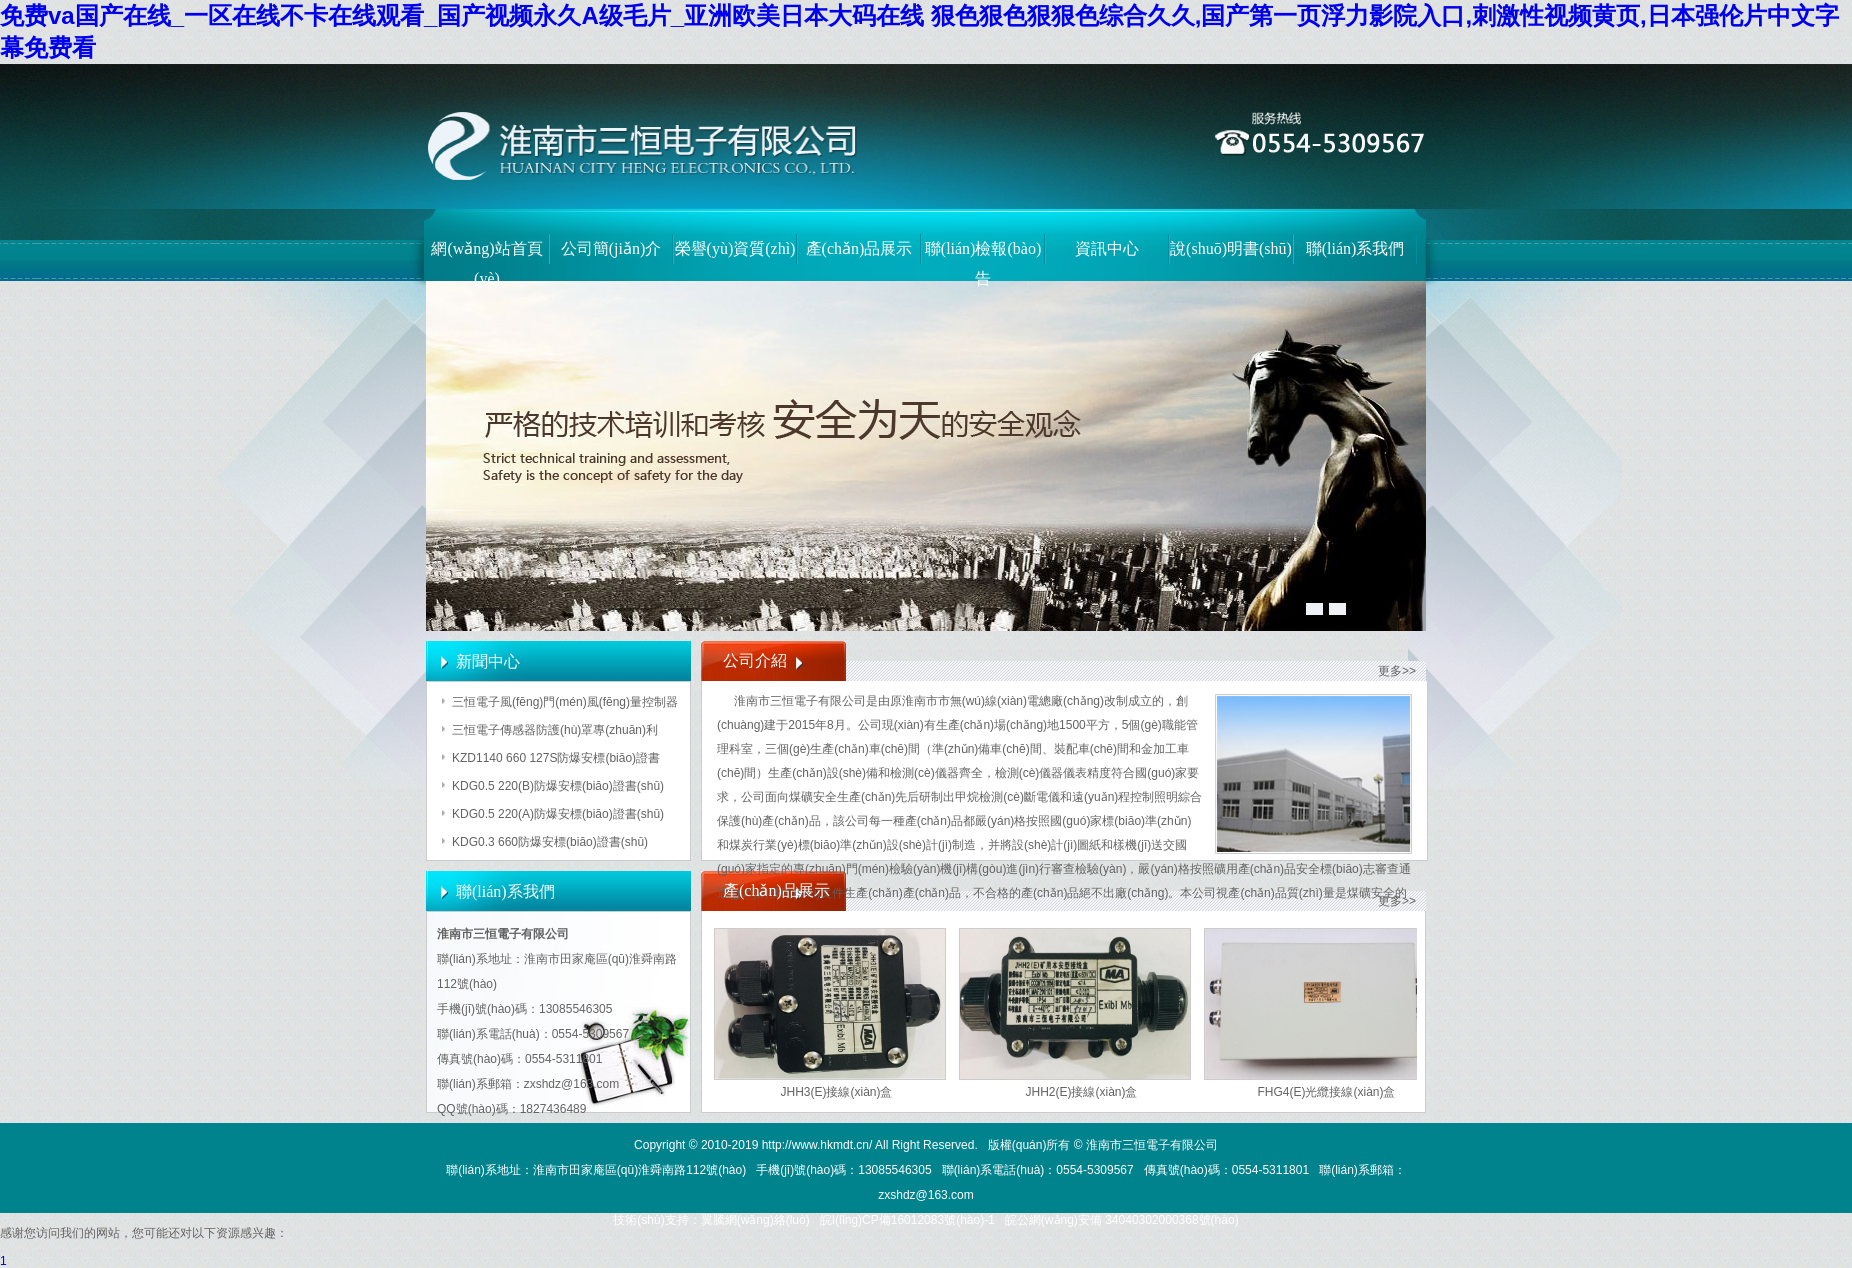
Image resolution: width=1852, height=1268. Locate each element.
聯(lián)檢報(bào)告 (983, 259)
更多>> (1397, 671)
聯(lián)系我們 (1355, 248)
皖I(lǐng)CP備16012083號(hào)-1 (907, 1220)
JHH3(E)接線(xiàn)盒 (836, 1092)
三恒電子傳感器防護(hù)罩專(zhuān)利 (555, 730)
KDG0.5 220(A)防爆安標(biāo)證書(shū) (558, 814)
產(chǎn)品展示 (859, 248)
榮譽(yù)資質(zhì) (735, 248)
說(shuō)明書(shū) (1231, 248)
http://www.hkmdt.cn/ (817, 1145)
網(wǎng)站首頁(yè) (486, 259)
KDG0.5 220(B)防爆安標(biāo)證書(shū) (558, 786)
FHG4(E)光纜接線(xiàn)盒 (1326, 1092)
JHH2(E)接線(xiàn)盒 (1081, 1092)
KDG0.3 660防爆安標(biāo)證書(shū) (550, 842)
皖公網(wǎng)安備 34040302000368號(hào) (1122, 1220)
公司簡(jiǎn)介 (611, 248)
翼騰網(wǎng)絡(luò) (755, 1220)
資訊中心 (1107, 248)
